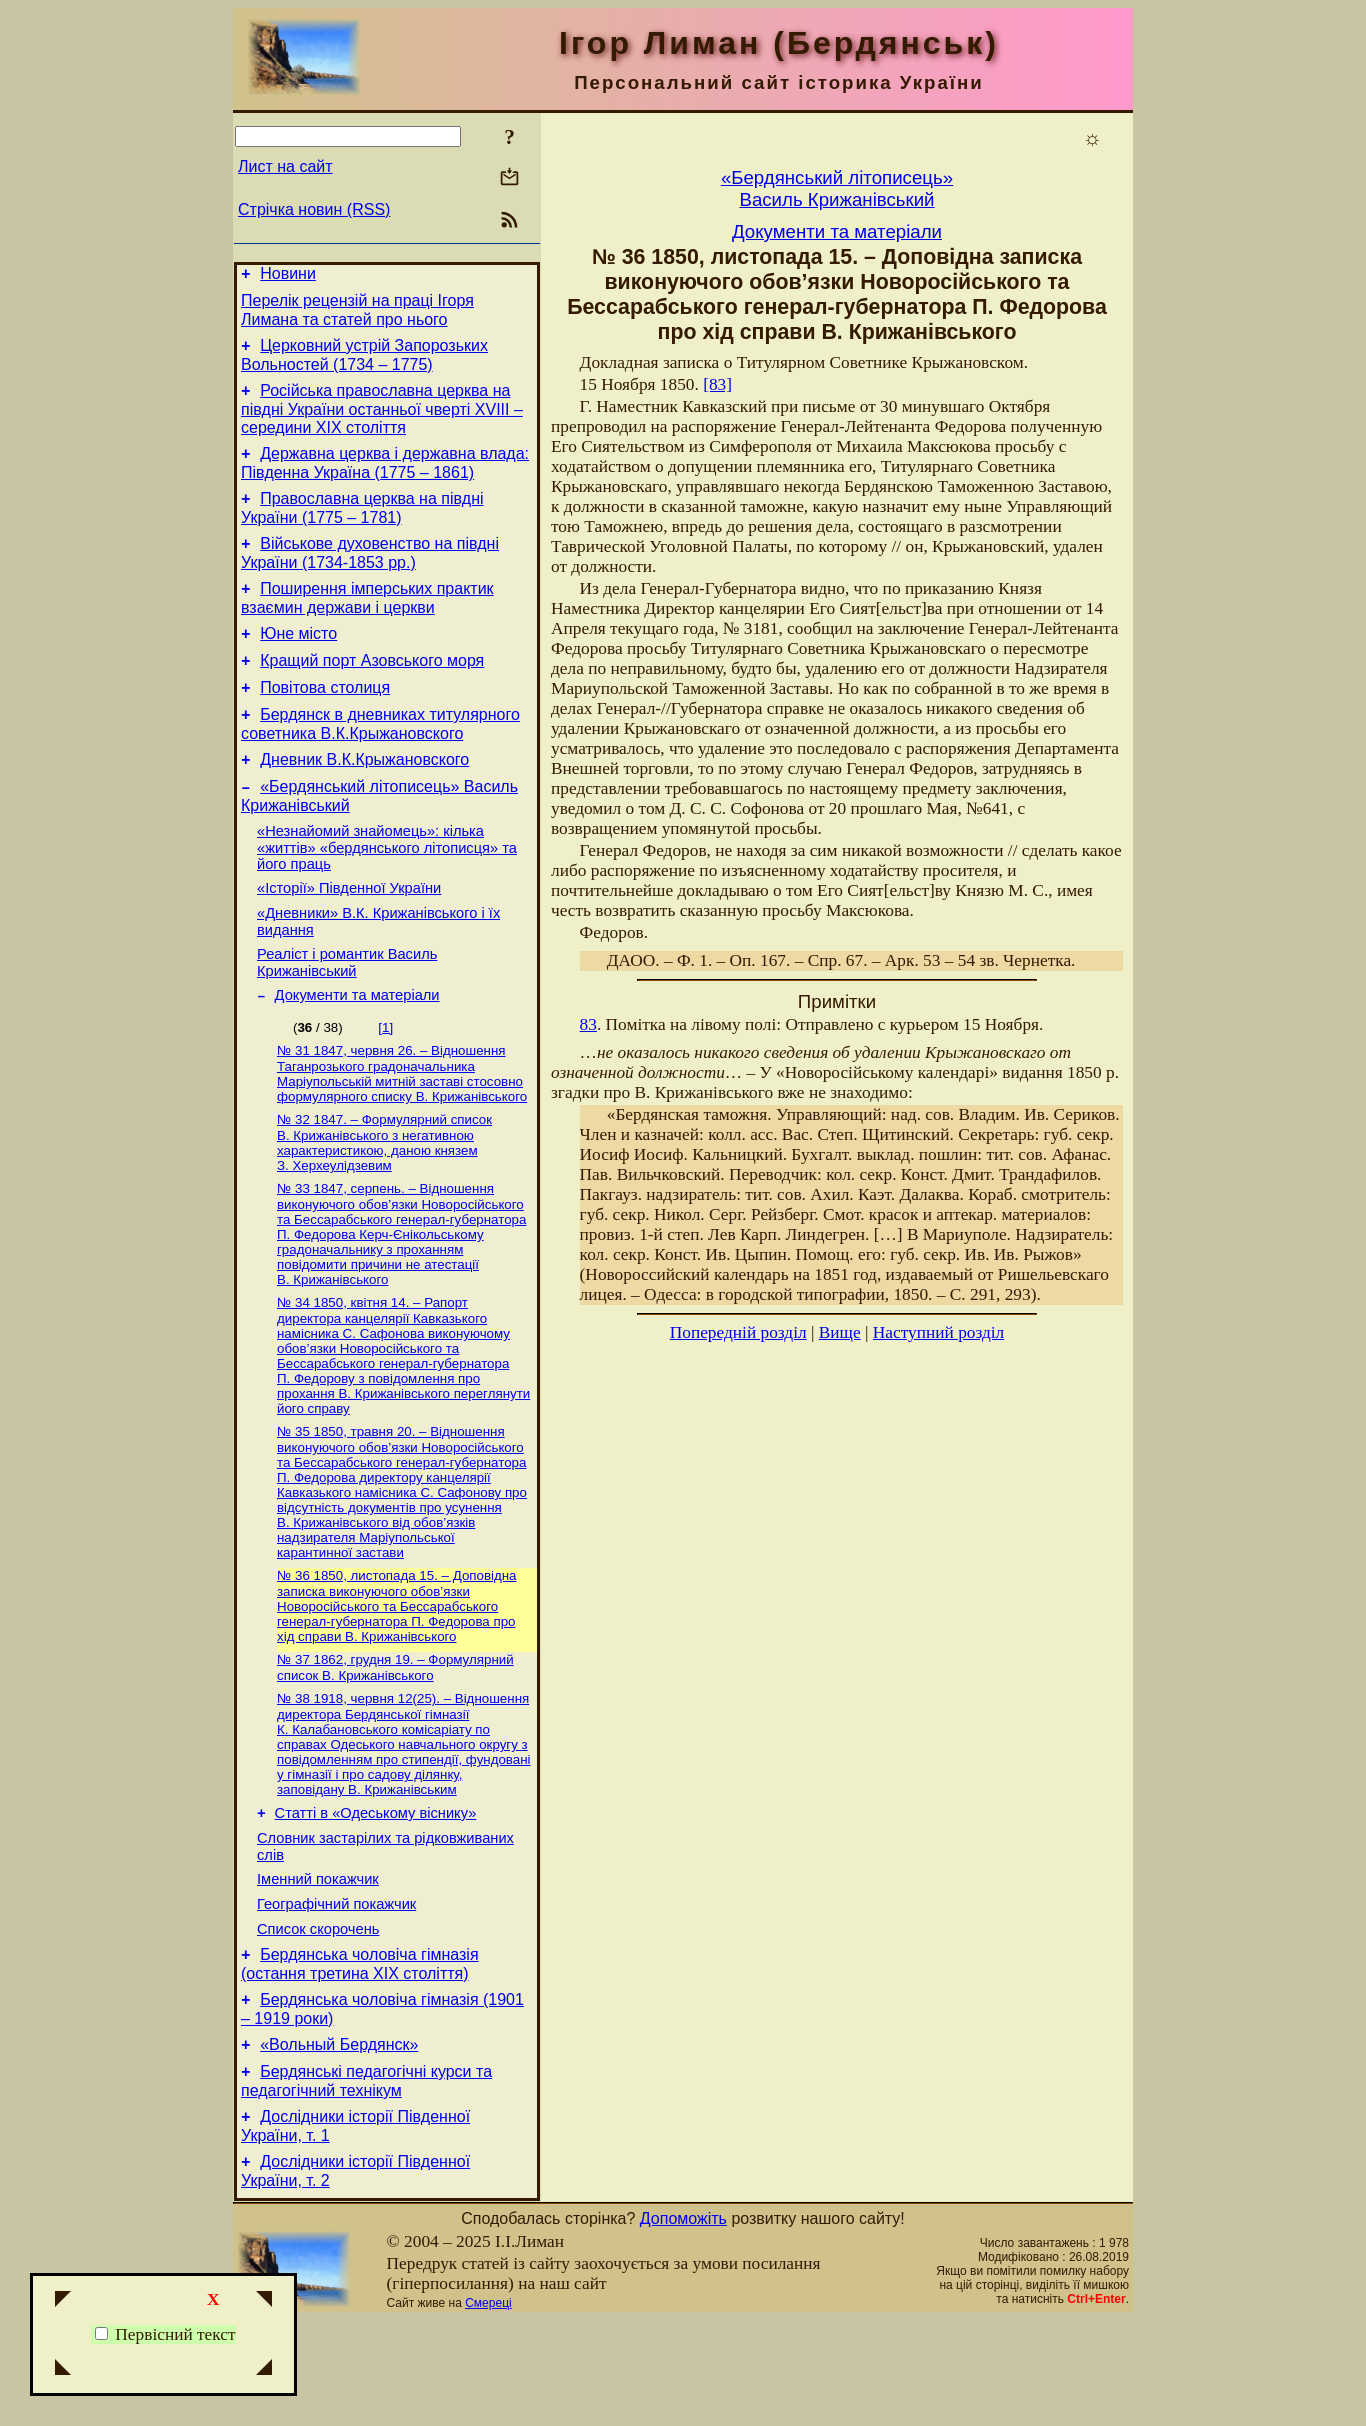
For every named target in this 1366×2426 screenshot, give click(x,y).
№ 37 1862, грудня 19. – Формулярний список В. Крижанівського (395, 1738)
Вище (840, 1332)
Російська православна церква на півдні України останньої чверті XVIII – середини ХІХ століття (382, 421)
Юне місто (298, 660)
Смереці (488, 2409)
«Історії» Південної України (349, 936)
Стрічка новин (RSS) (314, 209)
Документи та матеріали (357, 1052)
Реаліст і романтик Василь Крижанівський (347, 1016)
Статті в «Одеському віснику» (376, 1889)
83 (588, 1024)
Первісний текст (165, 2334)
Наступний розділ (938, 1332)
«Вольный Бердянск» (339, 2141)
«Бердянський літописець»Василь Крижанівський (837, 188)
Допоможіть (683, 2324)
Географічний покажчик (336, 1989)
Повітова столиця (325, 720)
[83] (717, 384)
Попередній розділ (738, 1332)
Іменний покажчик (318, 1961)
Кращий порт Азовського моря (372, 690)
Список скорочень (318, 2017)
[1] (385, 1084)
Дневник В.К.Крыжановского (364, 798)
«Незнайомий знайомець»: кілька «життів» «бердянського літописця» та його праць (387, 892)
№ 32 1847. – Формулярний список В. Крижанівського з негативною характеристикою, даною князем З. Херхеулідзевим (384, 1203)
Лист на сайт (285, 166)
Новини (288, 276)
